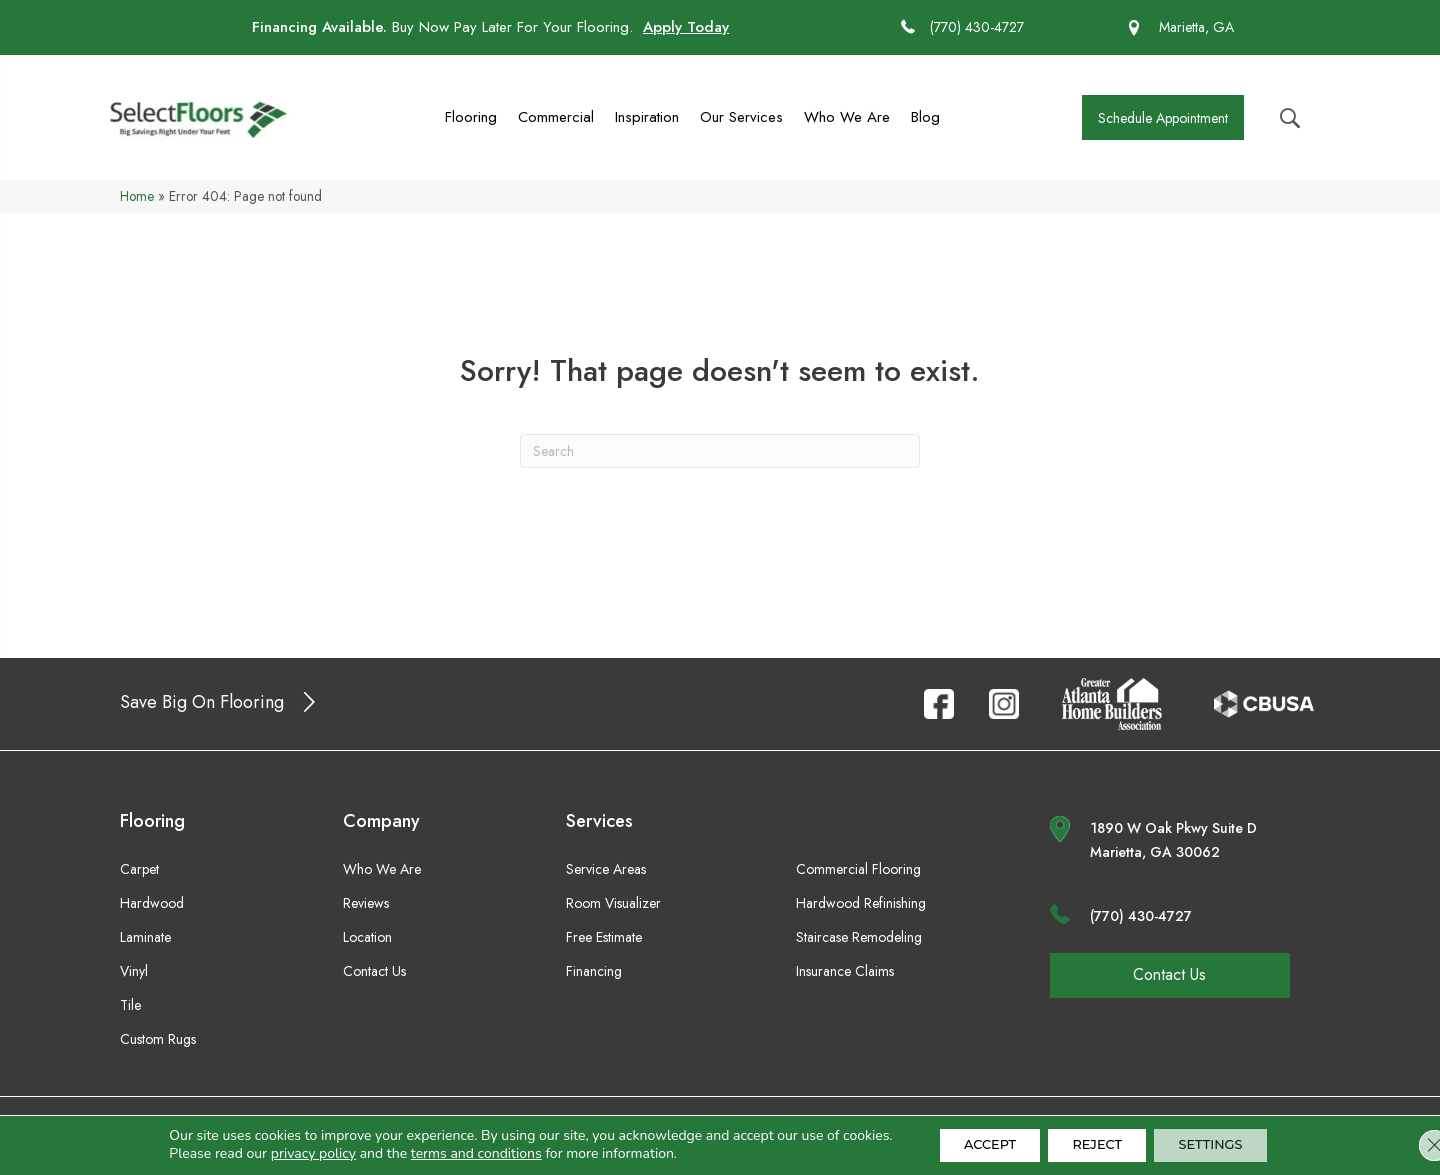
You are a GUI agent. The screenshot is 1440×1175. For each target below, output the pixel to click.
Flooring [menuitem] (471, 117)
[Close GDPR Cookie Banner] (1408, 1144)
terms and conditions (451, 1152)
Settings (1227, 1144)
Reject (1097, 1144)
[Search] (720, 451)
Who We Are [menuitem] (847, 117)
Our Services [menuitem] (741, 117)
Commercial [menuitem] (556, 117)
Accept (973, 1144)
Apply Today (686, 27)
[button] (1163, 117)
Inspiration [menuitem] (647, 117)
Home (137, 196)
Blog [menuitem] (925, 117)
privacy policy (288, 1152)
